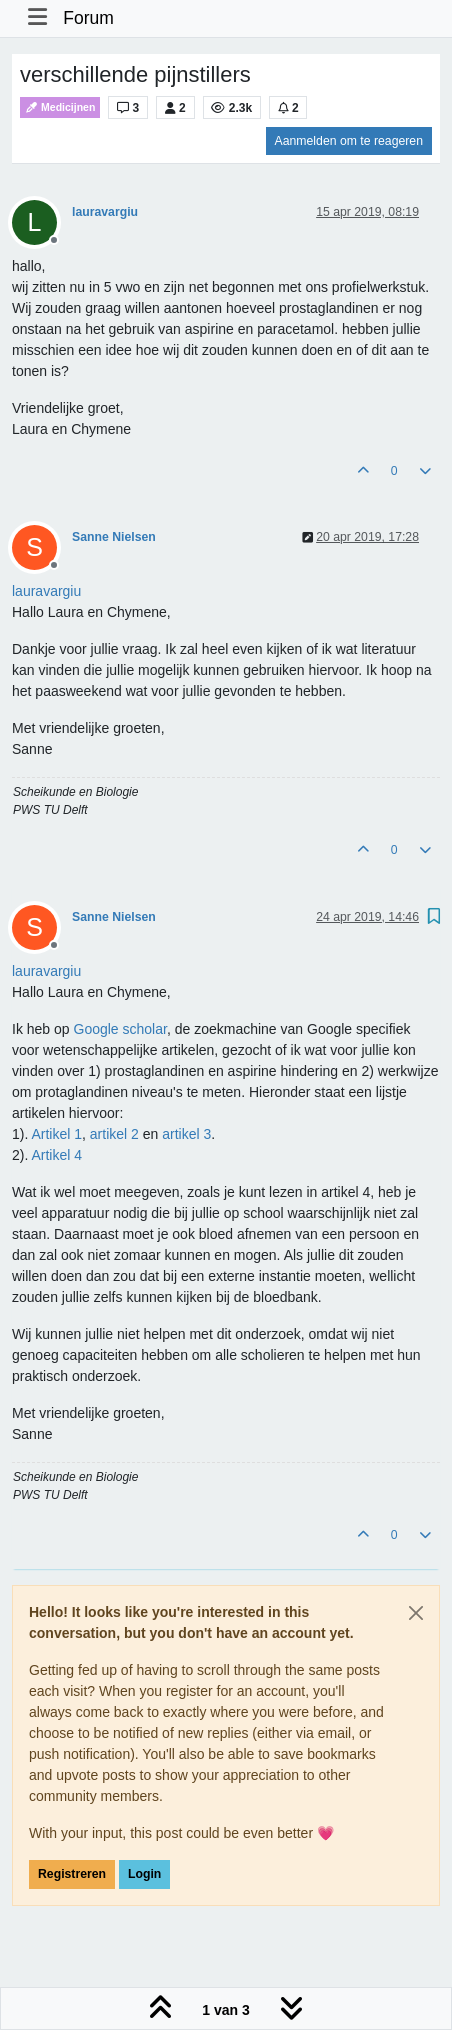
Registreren (72, 1874)
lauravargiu (105, 212)
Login (144, 1874)
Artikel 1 (56, 1134)
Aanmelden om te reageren (349, 141)
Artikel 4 (56, 1155)
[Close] (416, 1613)
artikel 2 (114, 1134)
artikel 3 (186, 1134)
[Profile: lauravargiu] (46, 591)
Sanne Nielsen (114, 537)
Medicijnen (60, 107)
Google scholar (120, 1029)
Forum (88, 18)
